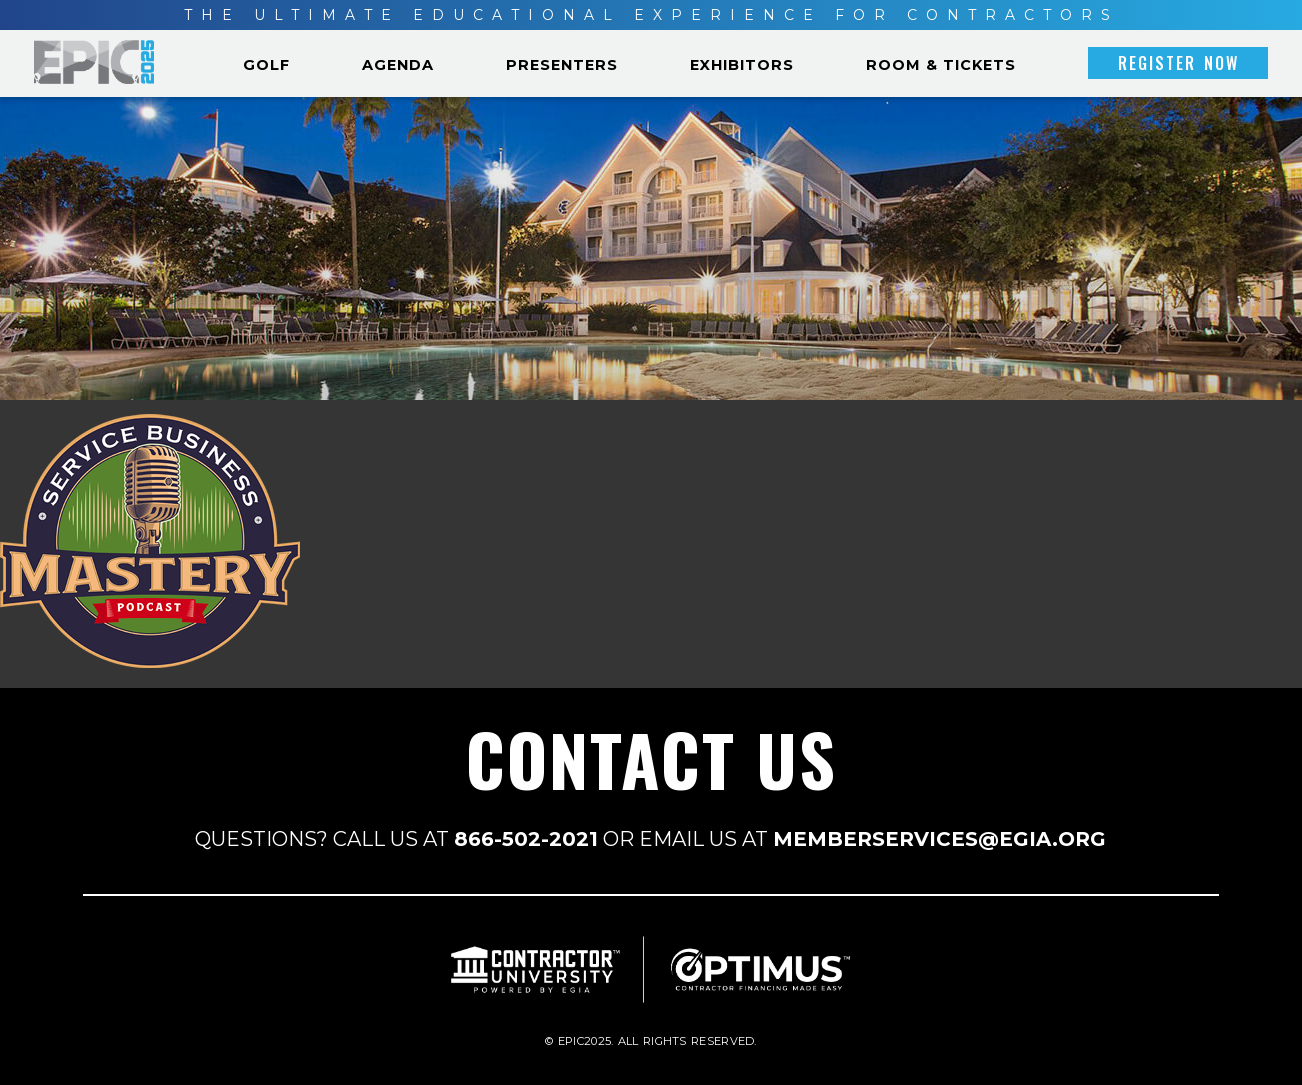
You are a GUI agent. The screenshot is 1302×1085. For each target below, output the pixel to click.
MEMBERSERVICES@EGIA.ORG (939, 839)
